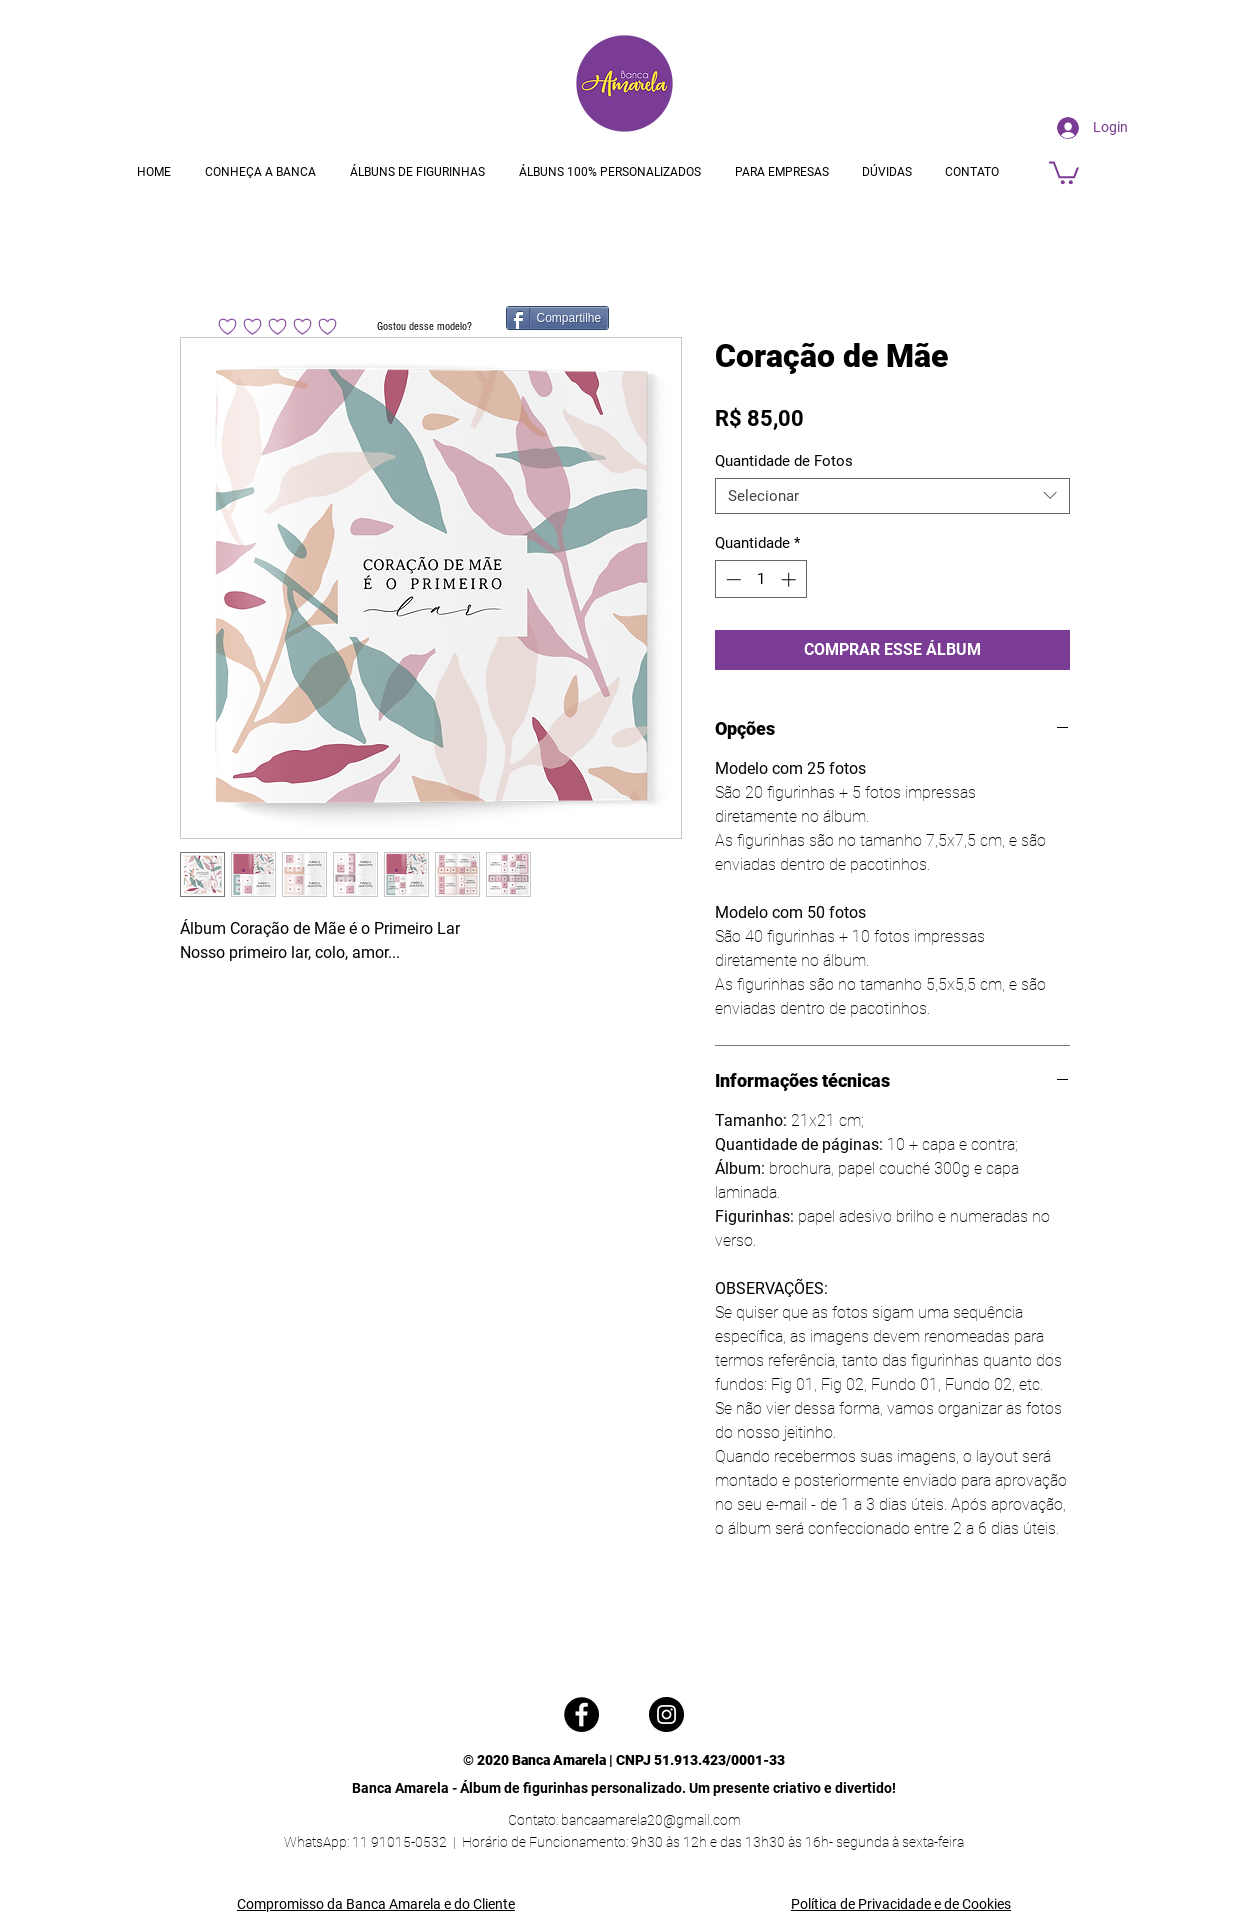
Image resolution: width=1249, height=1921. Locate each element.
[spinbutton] (760, 579)
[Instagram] (666, 1714)
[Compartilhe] (558, 318)
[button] (1064, 171)
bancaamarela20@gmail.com (651, 1820)
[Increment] (790, 579)
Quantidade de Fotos (784, 461)
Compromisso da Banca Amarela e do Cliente (376, 1904)
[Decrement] (731, 579)
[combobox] (892, 496)
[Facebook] (581, 1714)
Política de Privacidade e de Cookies (901, 1904)
